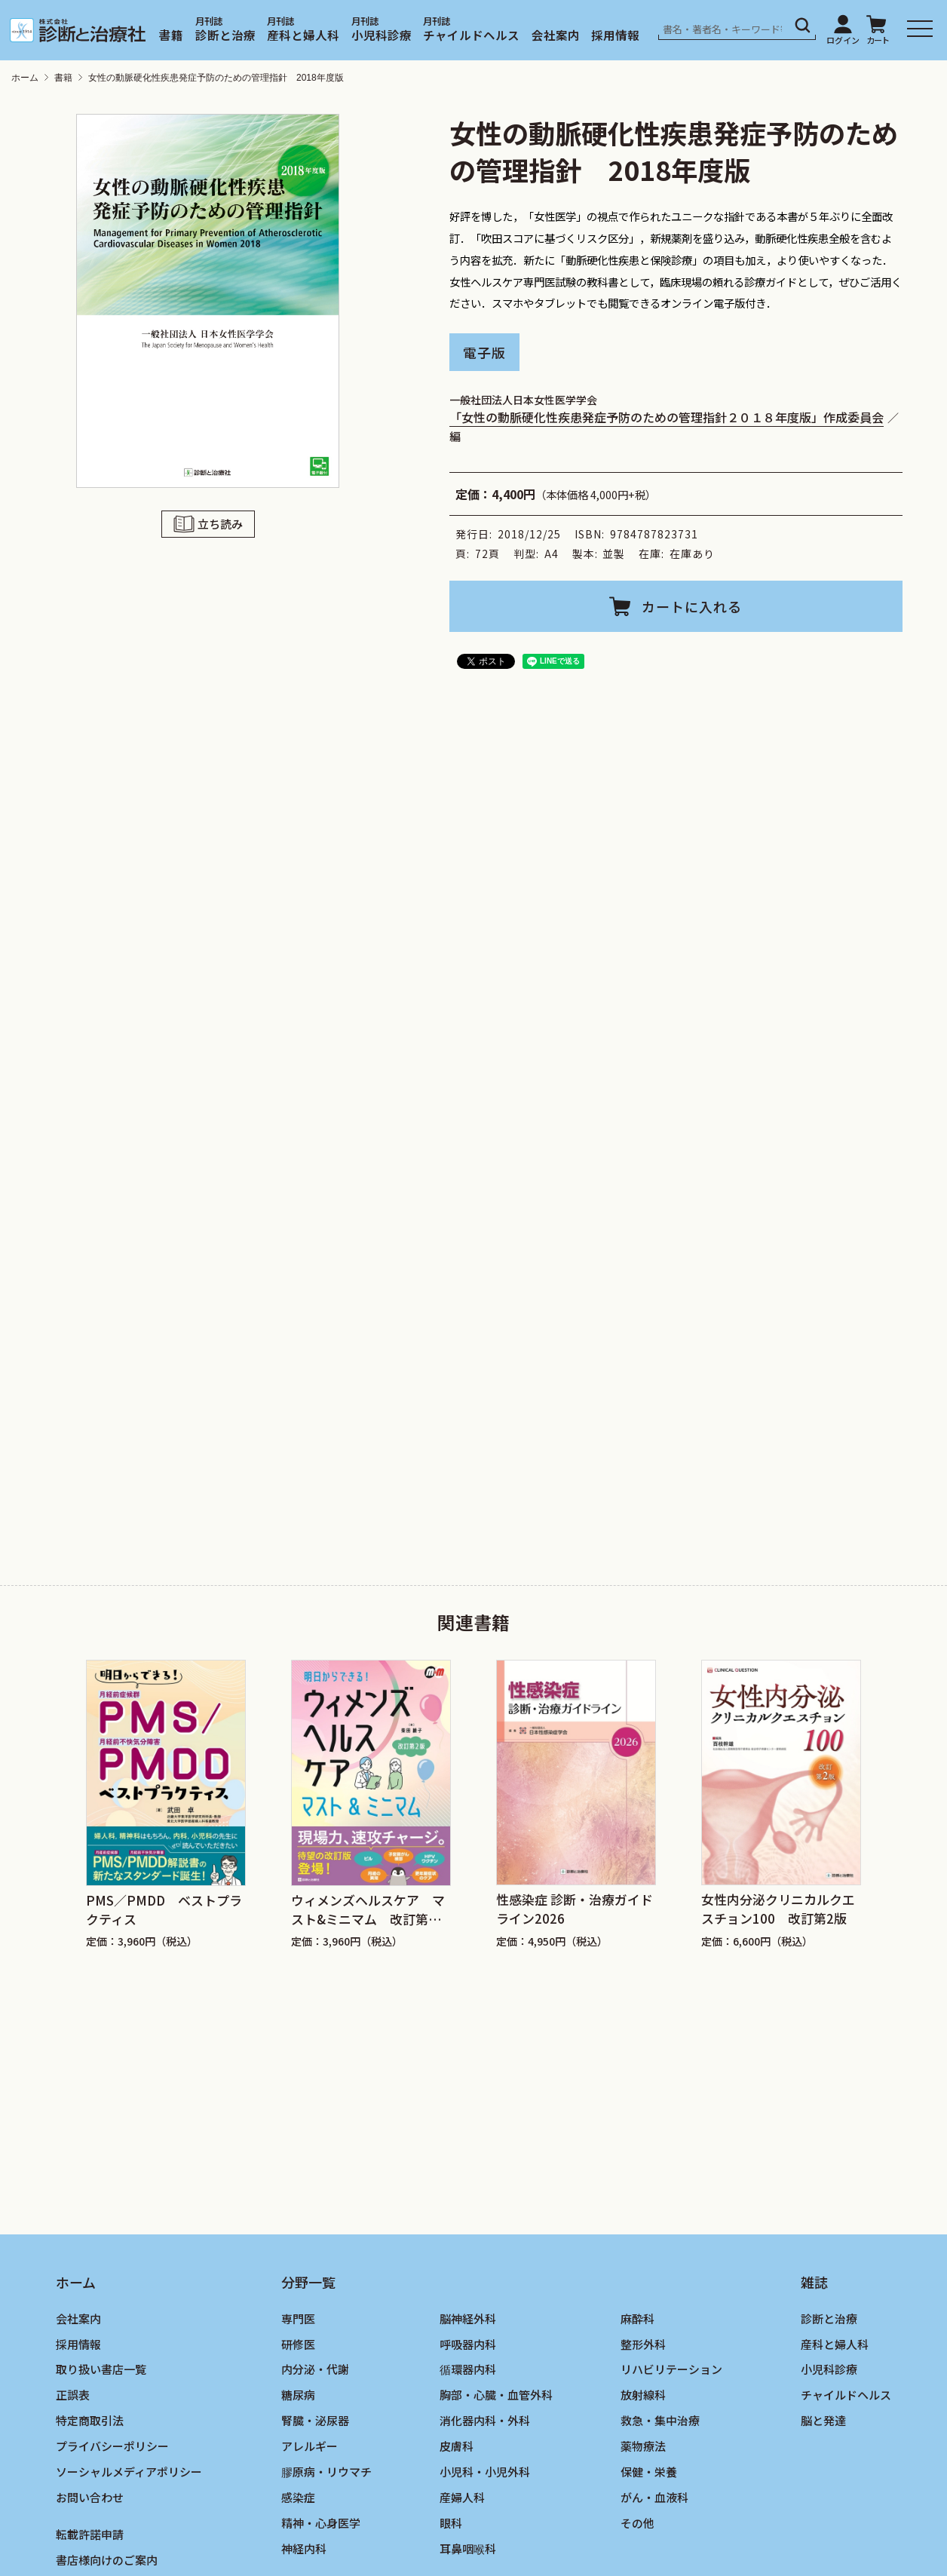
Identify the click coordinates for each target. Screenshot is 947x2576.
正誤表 (73, 2395)
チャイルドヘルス (471, 34)
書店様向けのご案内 (107, 2560)
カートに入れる (692, 605)
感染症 (298, 2497)
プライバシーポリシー (112, 2446)
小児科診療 (381, 34)
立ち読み (220, 523)
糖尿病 (298, 2395)
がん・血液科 (654, 2497)
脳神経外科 (468, 2318)
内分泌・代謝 (315, 2369)
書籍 (171, 34)
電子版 (484, 351)
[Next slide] (892, 1778)
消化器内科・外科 (485, 2420)
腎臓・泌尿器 (315, 2420)
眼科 (451, 2523)
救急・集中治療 (660, 2420)
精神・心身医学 (320, 2523)
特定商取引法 (90, 2420)
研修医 (298, 2344)
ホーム (24, 77)
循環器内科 (468, 2369)
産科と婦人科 (303, 34)
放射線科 (643, 2395)
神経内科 (303, 2548)
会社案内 (556, 34)
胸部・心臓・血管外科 (496, 2395)
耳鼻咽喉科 (468, 2548)
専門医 (298, 2318)
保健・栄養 (649, 2471)
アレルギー (309, 2446)
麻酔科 (637, 2318)
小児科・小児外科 (485, 2471)
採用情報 (615, 34)
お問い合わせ (90, 2497)
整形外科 (643, 2344)
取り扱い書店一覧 (101, 2369)
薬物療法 (643, 2446)
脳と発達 (823, 2420)
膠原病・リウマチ (326, 2471)
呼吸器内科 (468, 2344)
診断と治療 (225, 34)
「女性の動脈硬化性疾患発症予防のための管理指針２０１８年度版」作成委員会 (666, 417)
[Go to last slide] (55, 1778)
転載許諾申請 (90, 2534)
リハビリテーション (671, 2369)
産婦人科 (462, 2497)
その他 (637, 2523)
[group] (166, 1804)
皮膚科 (457, 2446)
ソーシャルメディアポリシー (129, 2471)
